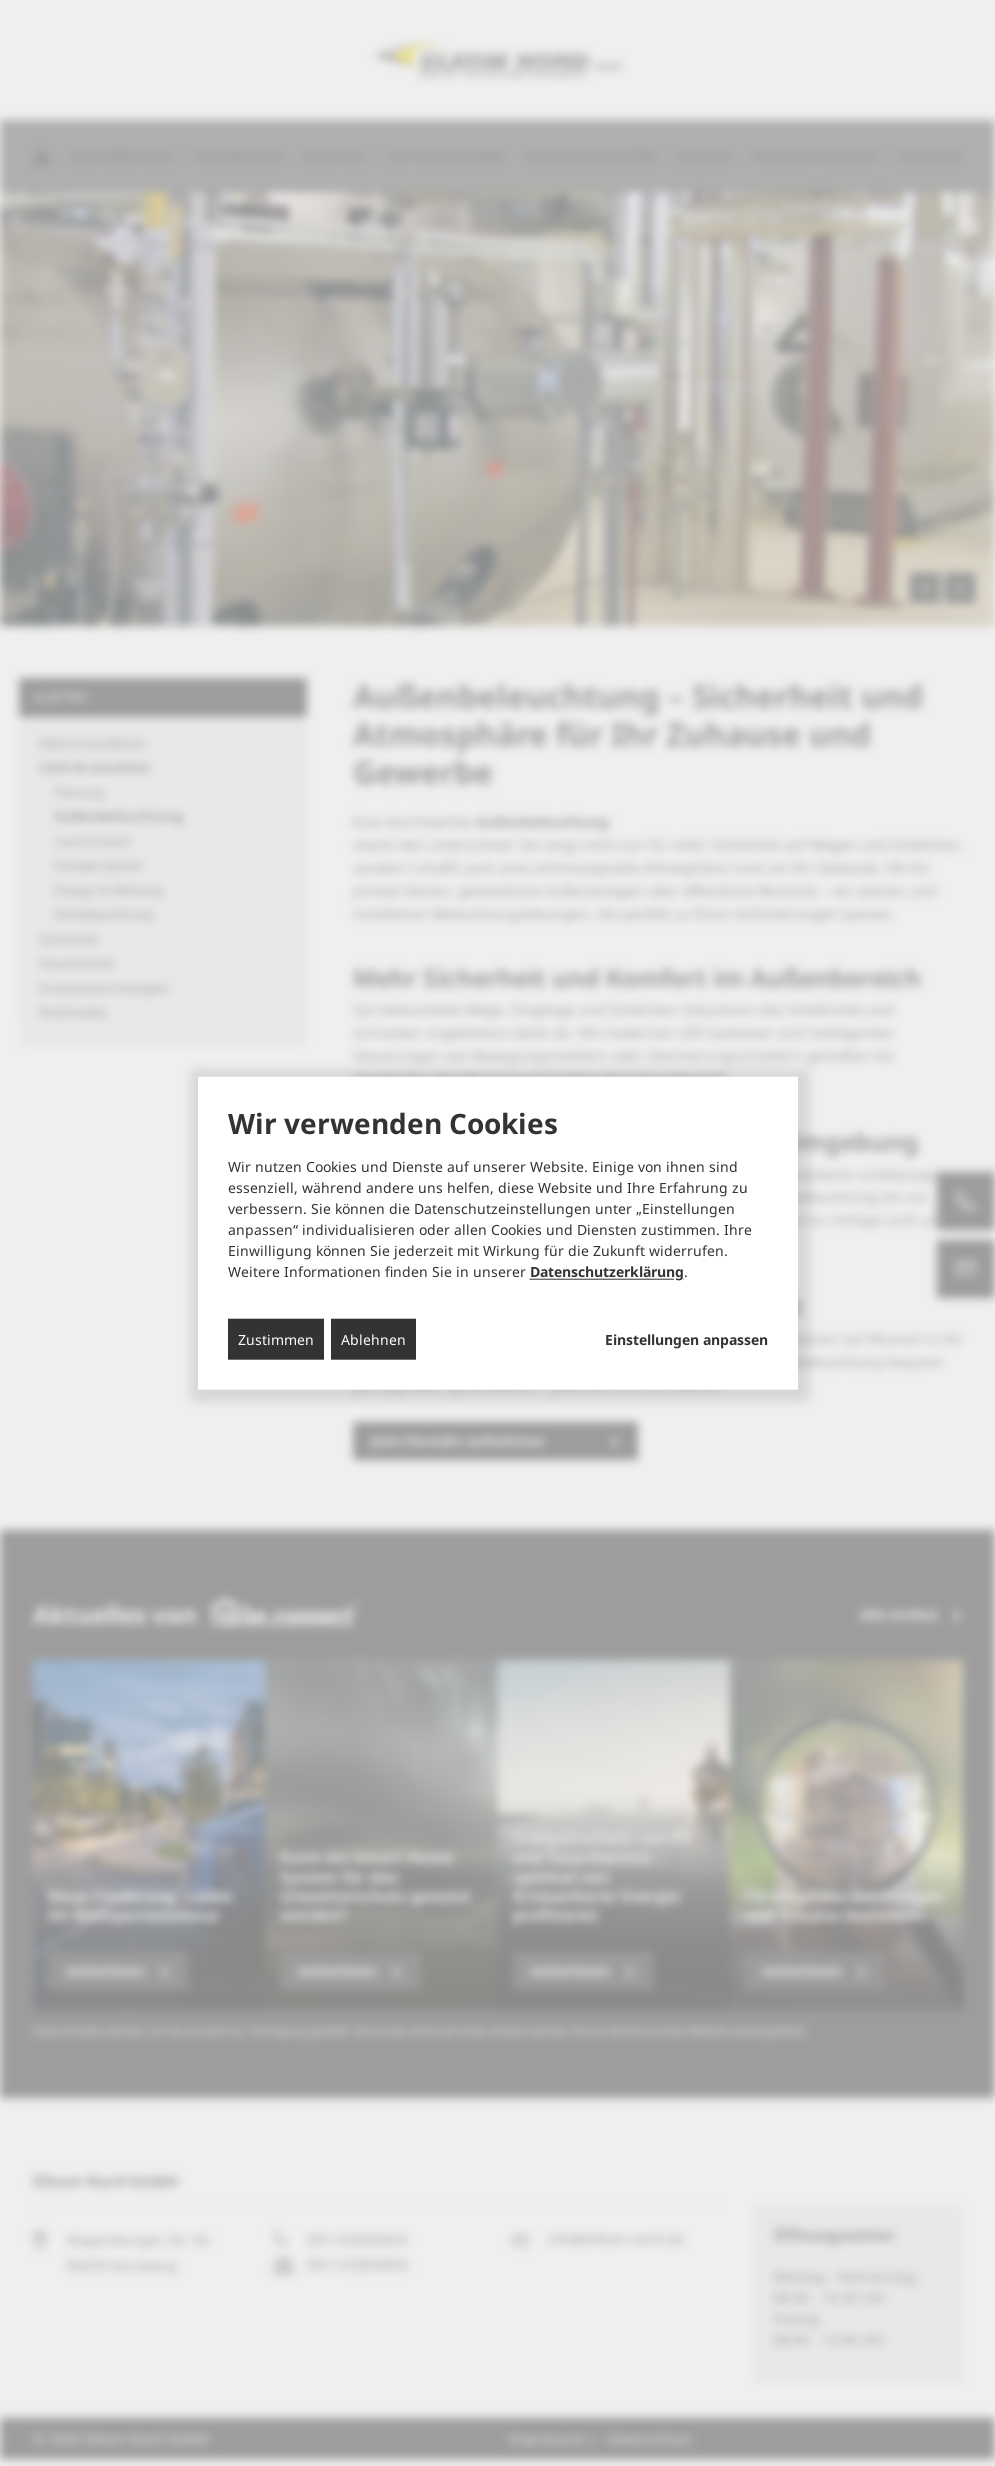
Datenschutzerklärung (607, 1270)
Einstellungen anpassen (686, 1339)
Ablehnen (373, 1338)
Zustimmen (276, 1338)
